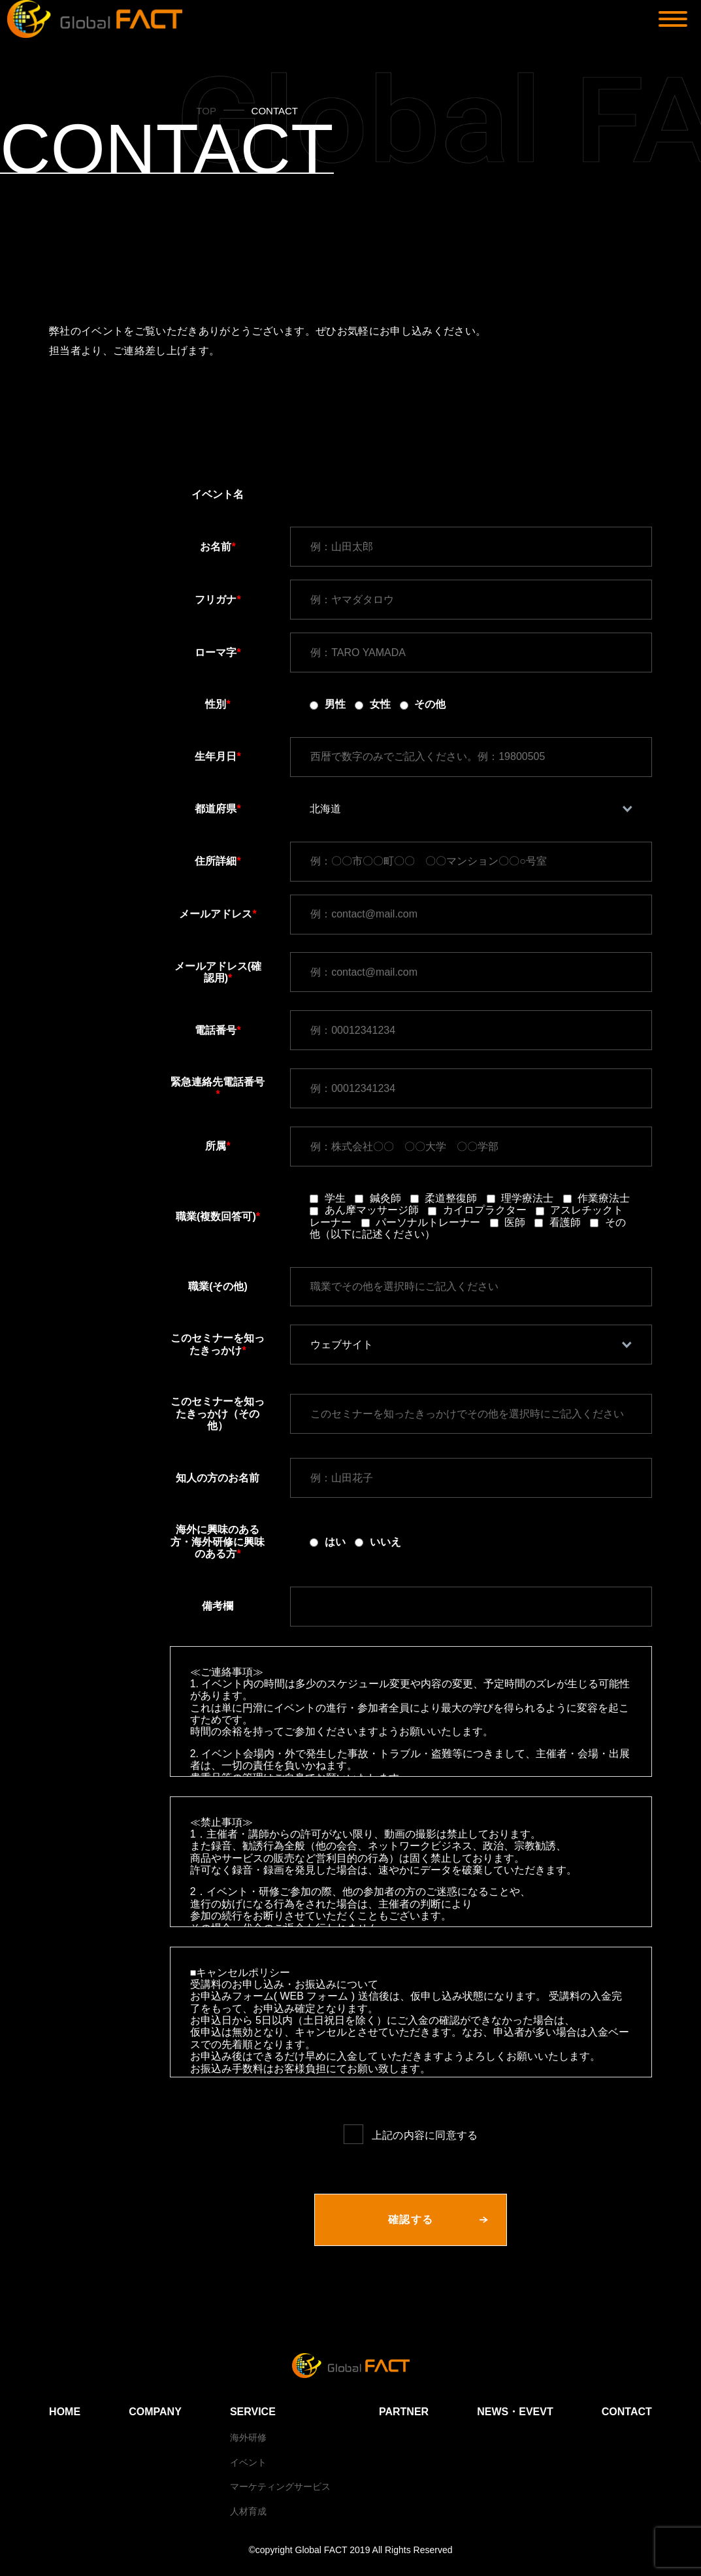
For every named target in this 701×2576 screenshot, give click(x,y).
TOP (206, 110)
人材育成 (248, 2511)
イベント (248, 2462)
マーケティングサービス (280, 2486)
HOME (64, 2411)
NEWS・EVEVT (515, 2411)
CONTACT (627, 2411)
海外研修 (248, 2437)
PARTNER (404, 2411)
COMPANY (155, 2411)
